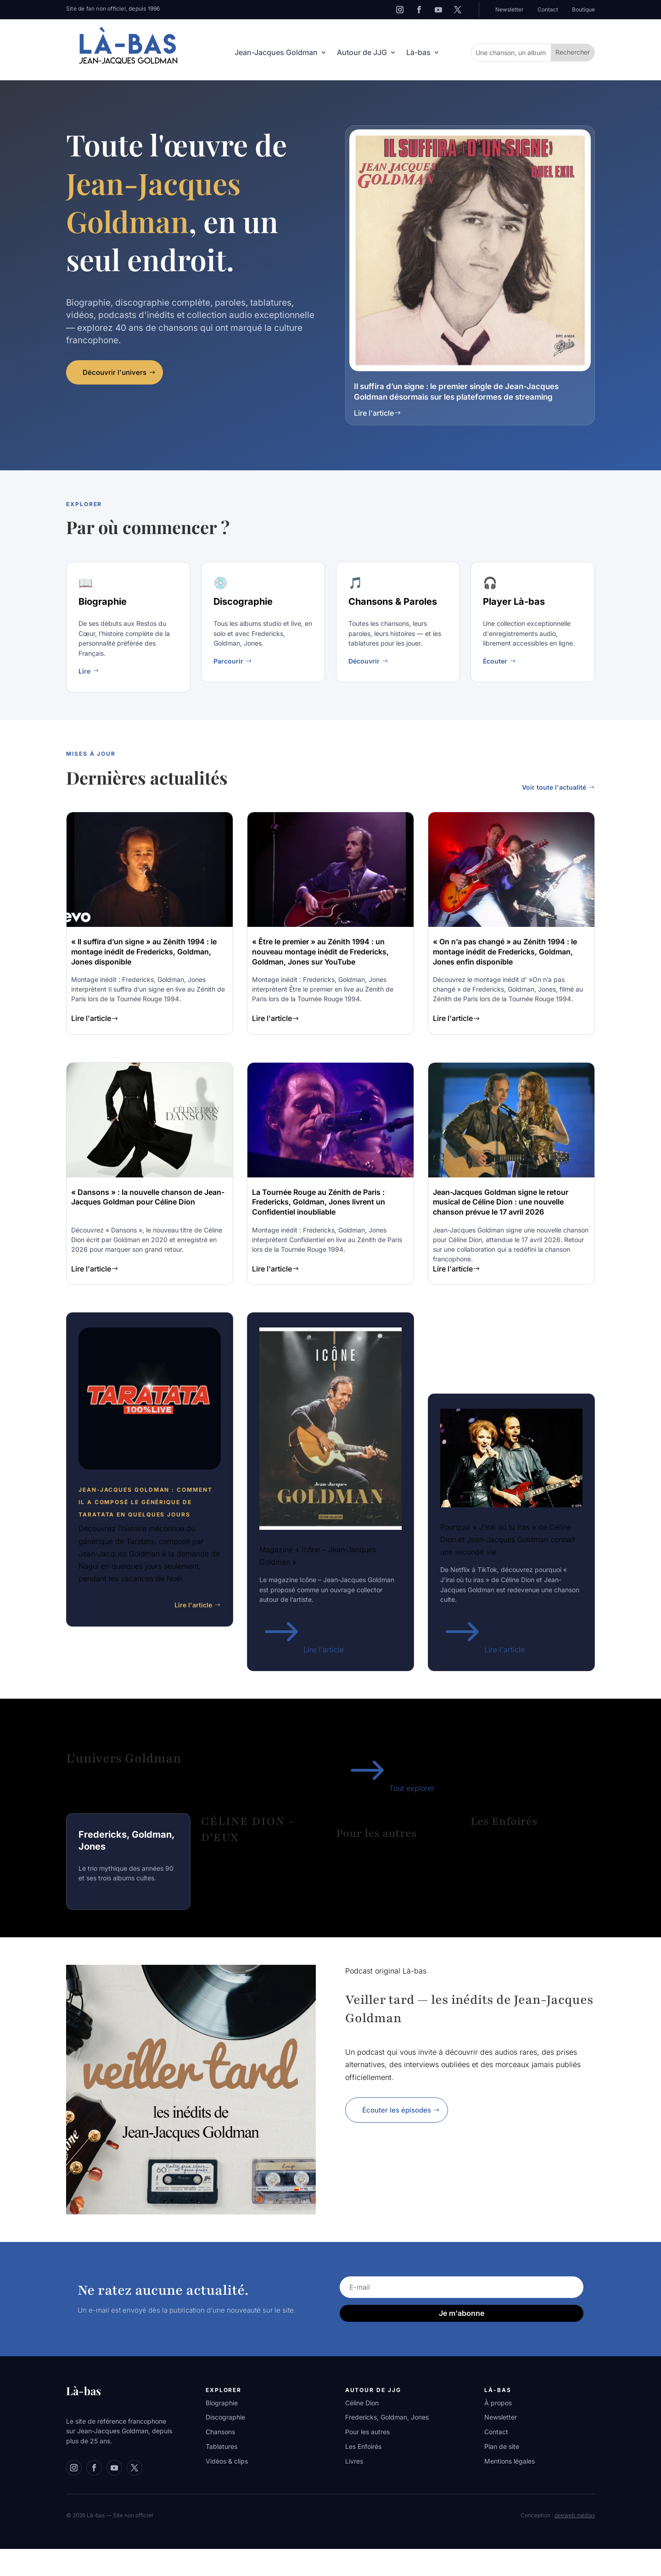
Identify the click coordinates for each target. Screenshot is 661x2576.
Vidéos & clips (227, 2461)
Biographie (222, 2403)
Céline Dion (362, 2403)
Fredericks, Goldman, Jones (387, 2417)
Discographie (225, 2417)
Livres (354, 2461)
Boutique (583, 9)
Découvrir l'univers (114, 372)
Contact (548, 9)
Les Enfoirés (363, 2446)
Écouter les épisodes (396, 2110)
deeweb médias (575, 2515)
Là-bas (418, 53)
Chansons (220, 2432)
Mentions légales (509, 2461)
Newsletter (509, 9)
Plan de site (501, 2446)
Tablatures (221, 2446)
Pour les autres (367, 2432)
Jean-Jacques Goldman (276, 53)
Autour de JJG (362, 53)
